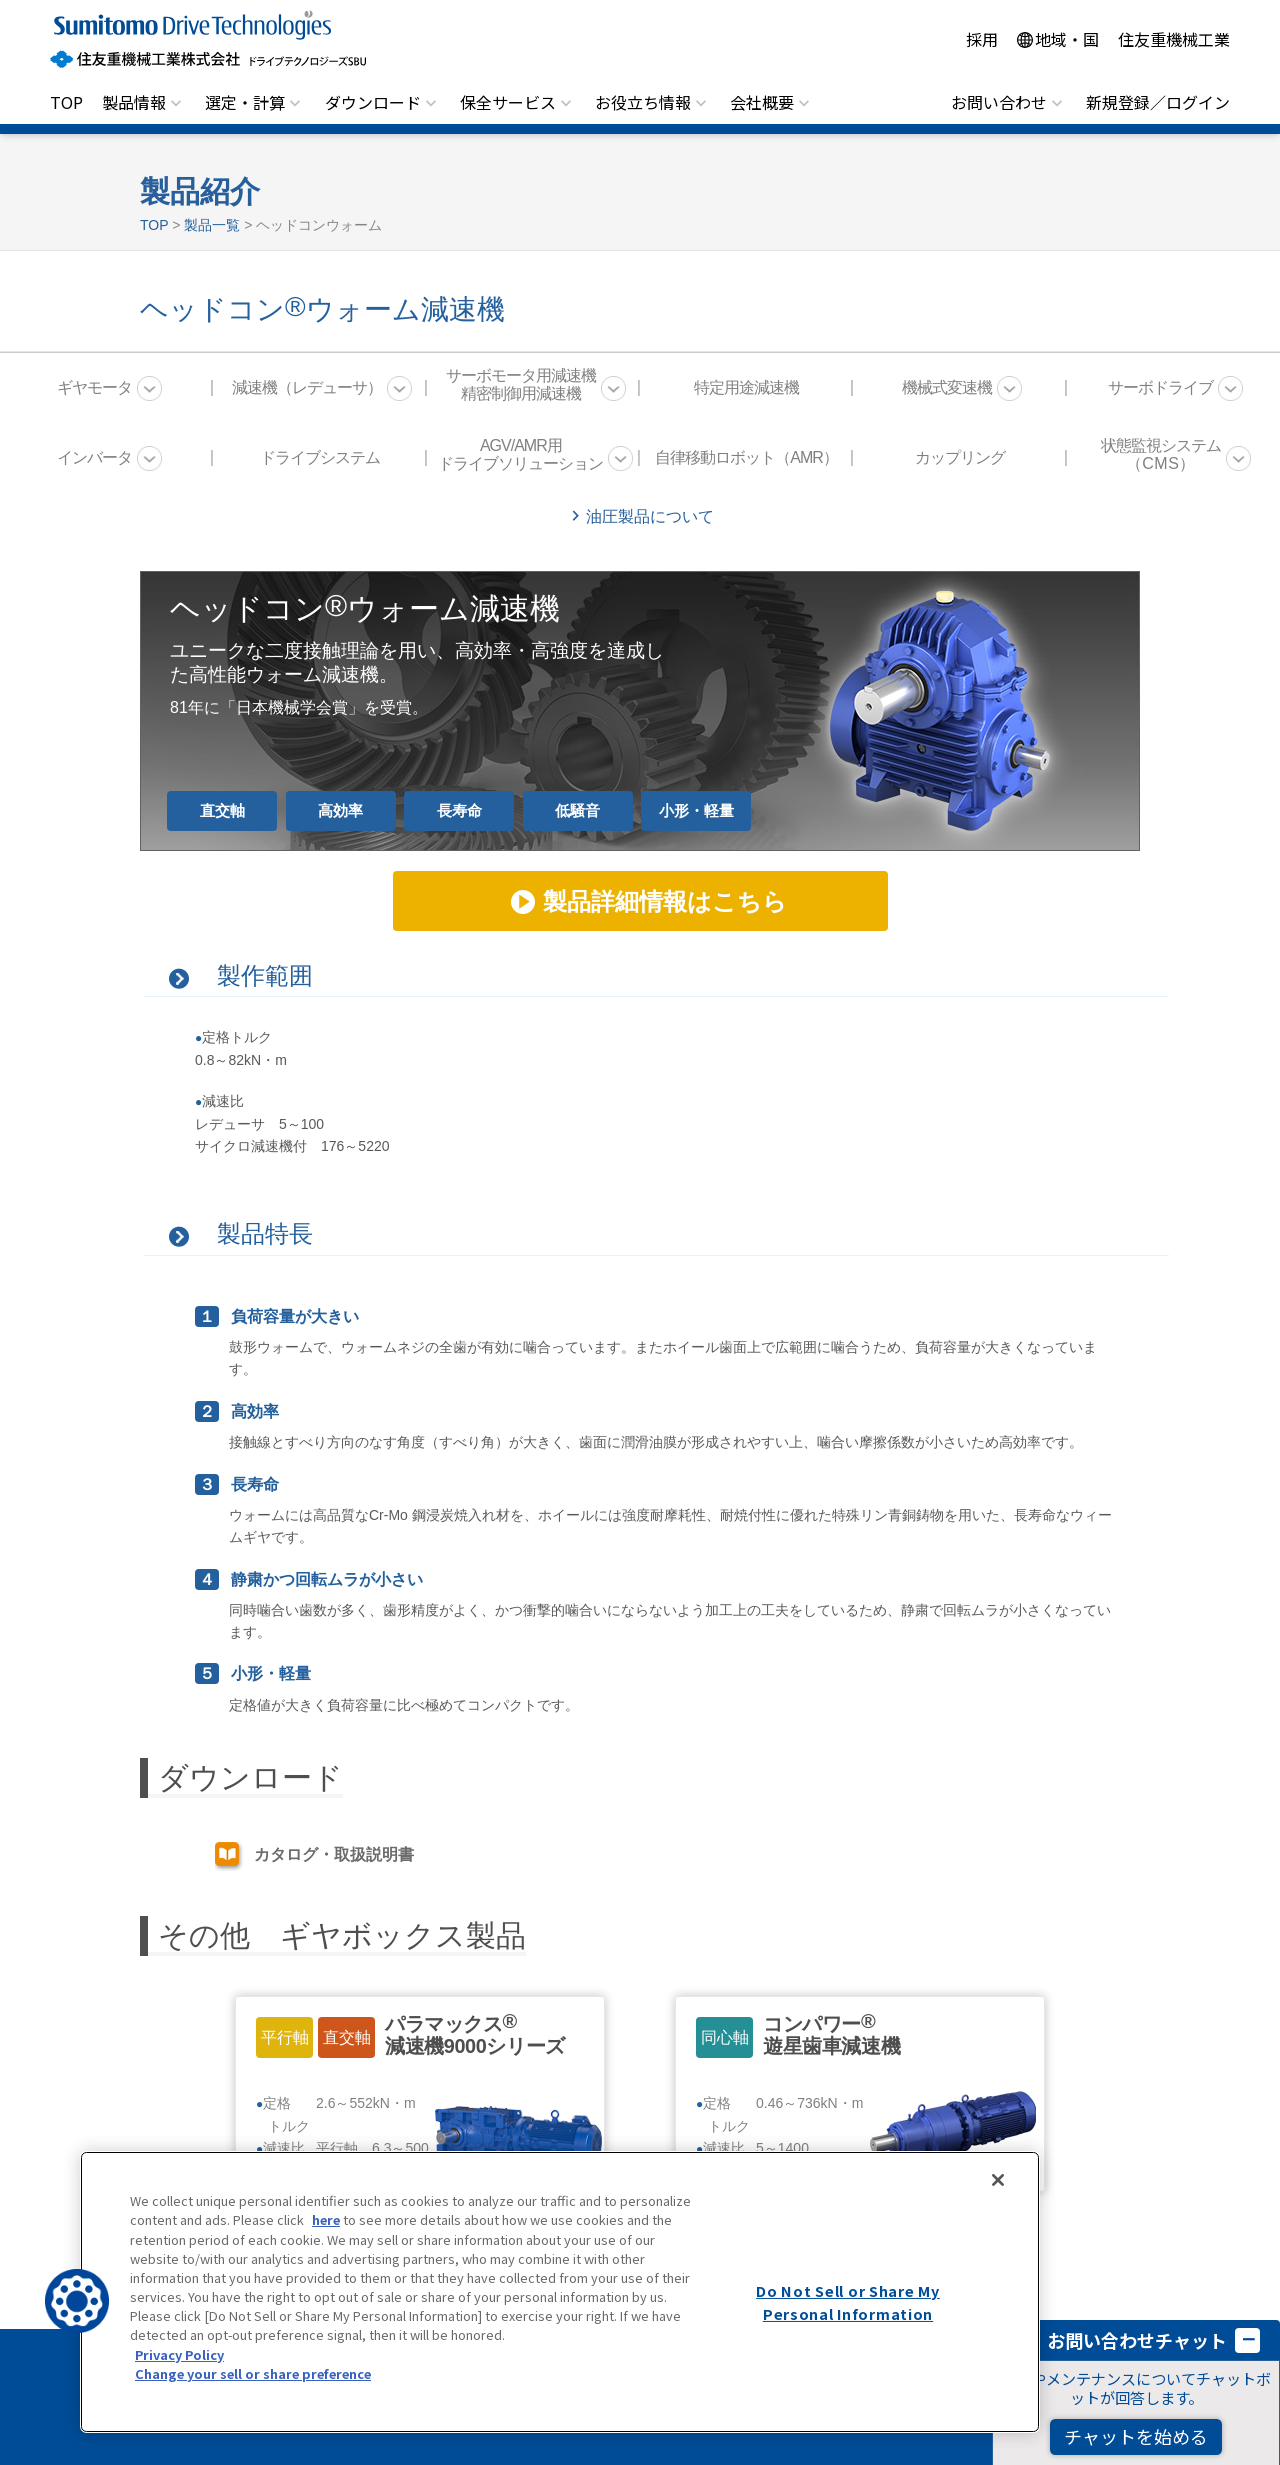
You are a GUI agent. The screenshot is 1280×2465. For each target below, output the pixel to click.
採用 (982, 39)
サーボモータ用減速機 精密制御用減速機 (521, 384)
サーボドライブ (1160, 387)
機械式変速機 (947, 387)
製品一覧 (212, 225)
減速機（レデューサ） (307, 387)
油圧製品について (650, 517)
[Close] (998, 2180)
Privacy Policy (179, 2354)
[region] (560, 2292)
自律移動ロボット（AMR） (746, 457)
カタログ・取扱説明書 (334, 1854)
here (326, 2219)
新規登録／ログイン (1158, 102)
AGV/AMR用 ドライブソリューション (520, 454)
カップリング (960, 457)
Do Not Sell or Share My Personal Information (848, 2302)
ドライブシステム (320, 457)
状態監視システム (1161, 454)
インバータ (94, 457)
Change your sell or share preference (253, 2373)
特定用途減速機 (746, 387)
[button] (77, 2301)
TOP (66, 102)
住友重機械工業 (1174, 39)
